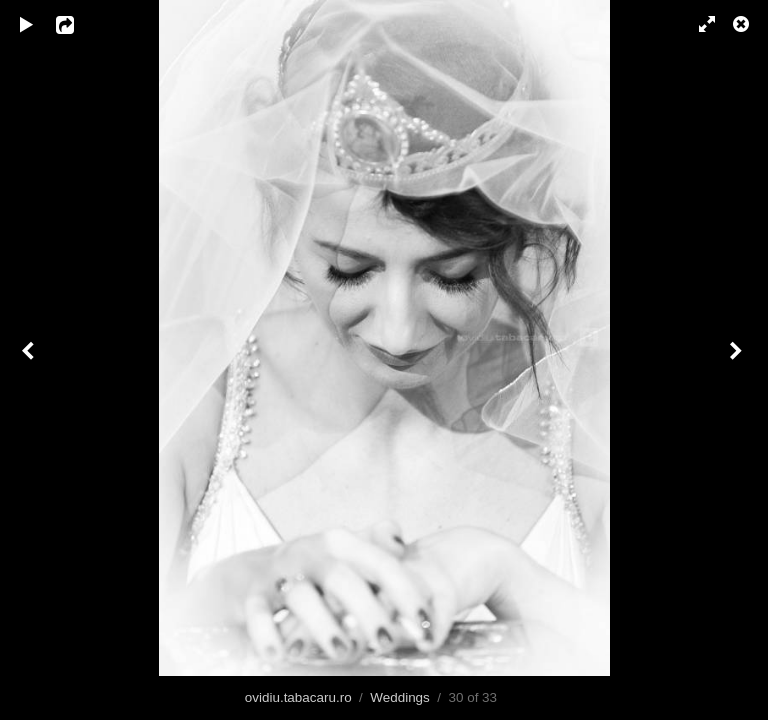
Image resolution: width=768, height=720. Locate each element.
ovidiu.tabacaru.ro (298, 697)
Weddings (400, 697)
